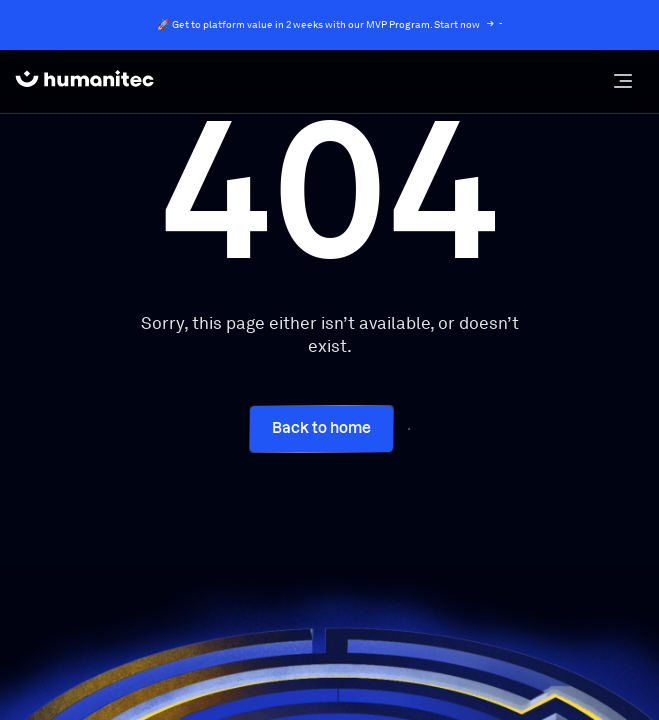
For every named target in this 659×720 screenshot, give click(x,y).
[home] (84, 81)
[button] (622, 81)
